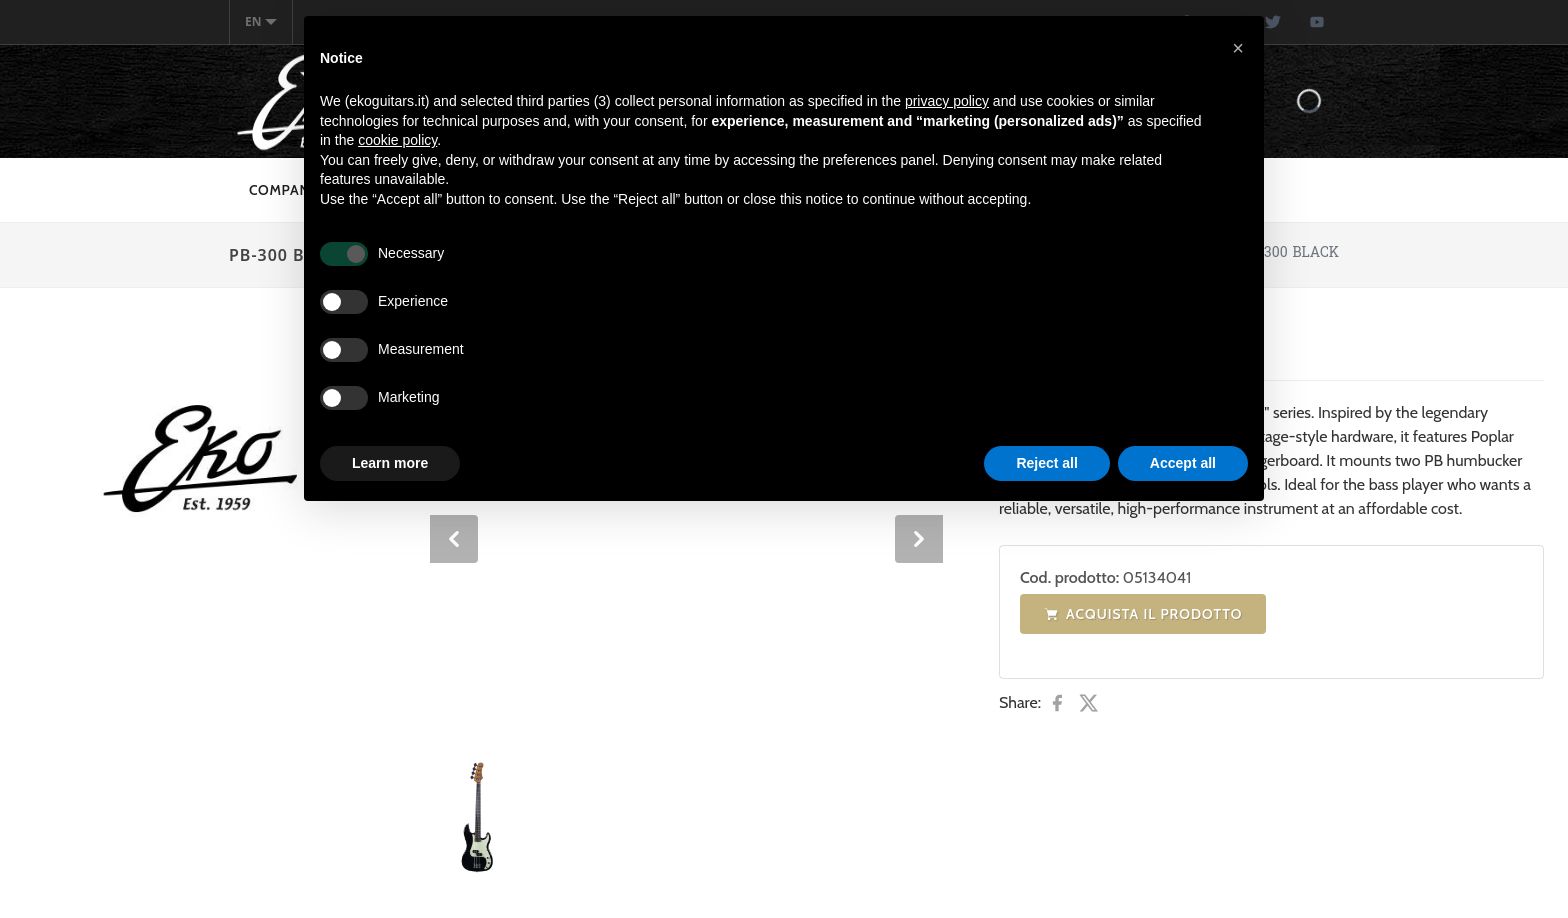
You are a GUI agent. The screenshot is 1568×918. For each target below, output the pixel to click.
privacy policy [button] (947, 101)
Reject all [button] (1046, 463)
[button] (1238, 48)
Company (284, 190)
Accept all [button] (1183, 463)
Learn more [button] (390, 463)
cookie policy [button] (397, 140)
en (261, 21)
